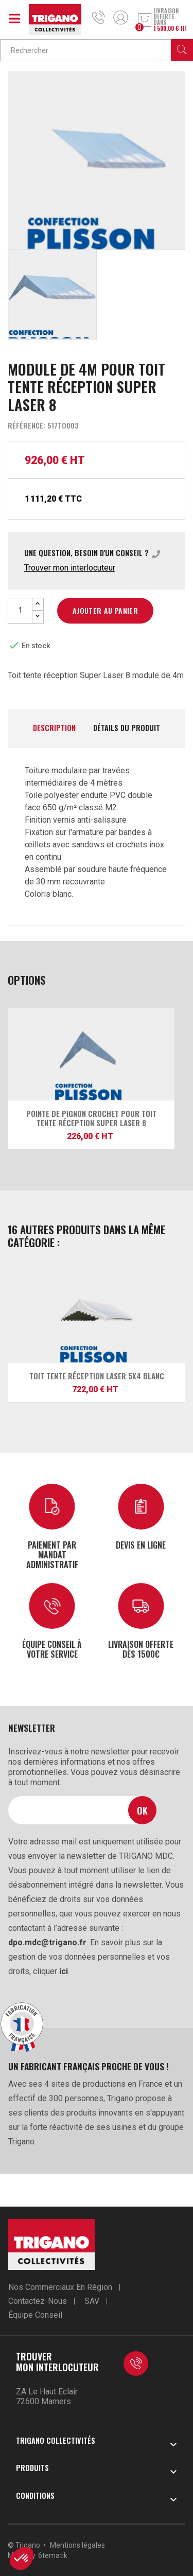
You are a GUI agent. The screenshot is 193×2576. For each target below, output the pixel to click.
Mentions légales (77, 2545)
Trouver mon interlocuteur (69, 568)
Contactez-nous (37, 2301)
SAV (91, 2301)
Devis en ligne (141, 1544)
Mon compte (120, 17)
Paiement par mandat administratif (52, 1554)
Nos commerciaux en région (60, 2287)
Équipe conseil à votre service (52, 1648)
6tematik (52, 2555)
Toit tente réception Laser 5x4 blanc (96, 1375)
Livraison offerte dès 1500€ (140, 1648)
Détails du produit (126, 728)
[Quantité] (20, 611)
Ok (142, 1810)
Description (54, 728)
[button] (21, 2558)
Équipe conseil (35, 2315)
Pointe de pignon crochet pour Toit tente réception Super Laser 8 (91, 1118)
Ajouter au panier (105, 610)
